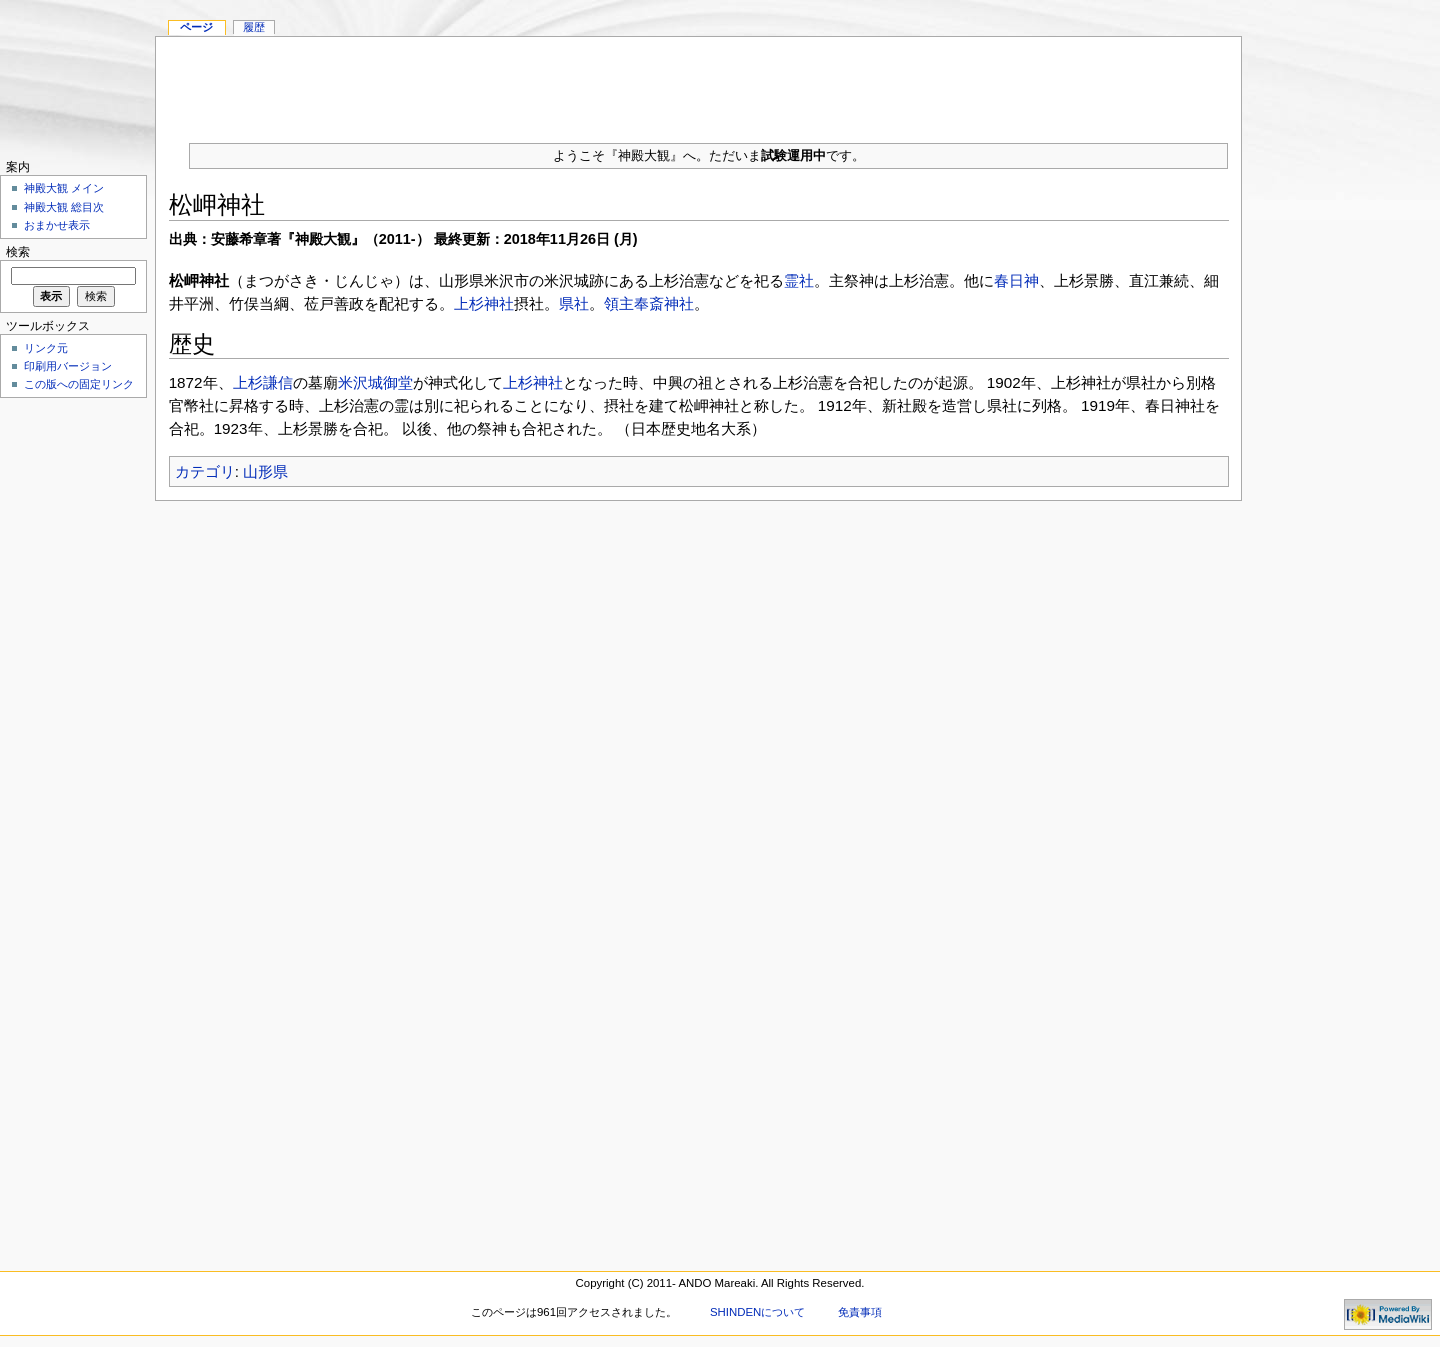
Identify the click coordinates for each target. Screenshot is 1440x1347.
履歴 (254, 27)
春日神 (1016, 280)
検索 (18, 252)
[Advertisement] (699, 82)
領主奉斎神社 (649, 303)
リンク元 (46, 348)
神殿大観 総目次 (64, 207)
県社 (574, 303)
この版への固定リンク (79, 384)
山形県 (265, 471)
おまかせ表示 (57, 225)
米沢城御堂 (375, 382)
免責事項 (860, 1312)
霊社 (799, 280)
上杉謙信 (263, 382)
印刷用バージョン (68, 366)
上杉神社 (484, 303)
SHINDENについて (757, 1312)
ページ (196, 27)
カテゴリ (205, 471)
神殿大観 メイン (64, 188)
